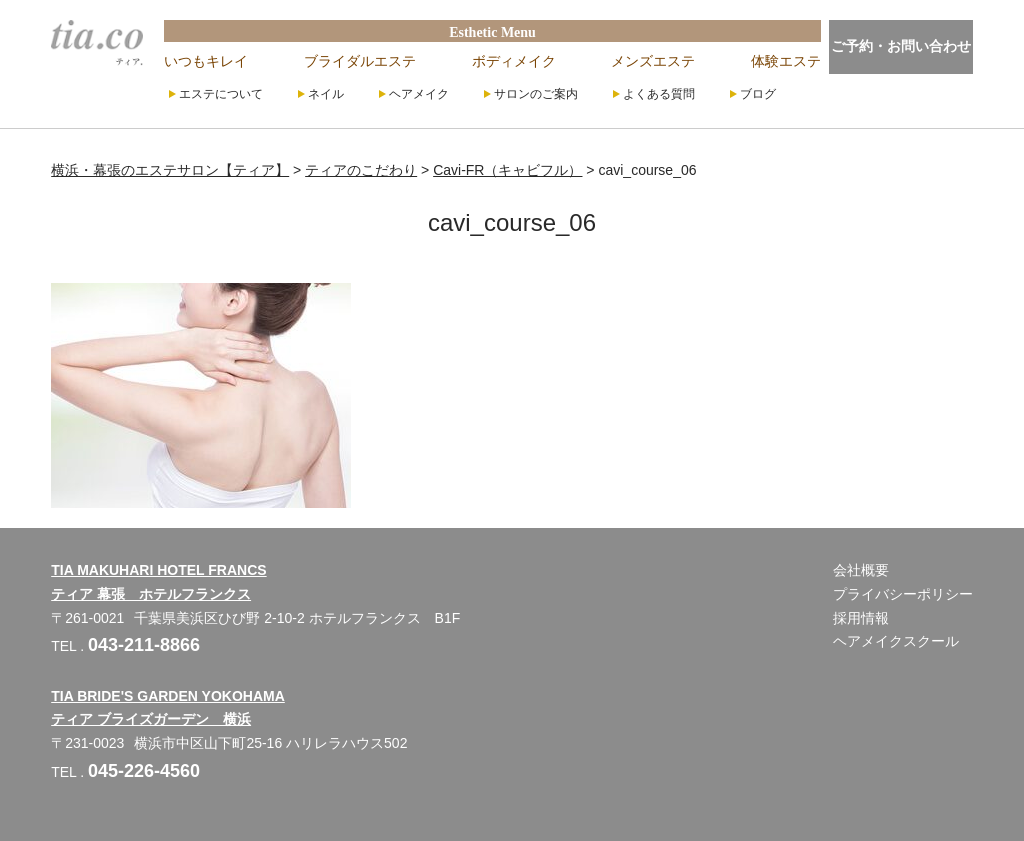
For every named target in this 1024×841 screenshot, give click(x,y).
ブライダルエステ (360, 61)
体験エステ (786, 61)
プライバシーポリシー (903, 594)
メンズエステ (653, 61)
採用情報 (861, 618)
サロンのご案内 (536, 94)
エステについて (221, 94)
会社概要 (861, 570)
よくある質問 (659, 94)
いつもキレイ (206, 61)
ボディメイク (514, 61)
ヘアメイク (419, 94)
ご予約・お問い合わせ (901, 46)
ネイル (326, 94)
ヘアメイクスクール (896, 641)
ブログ (758, 94)
